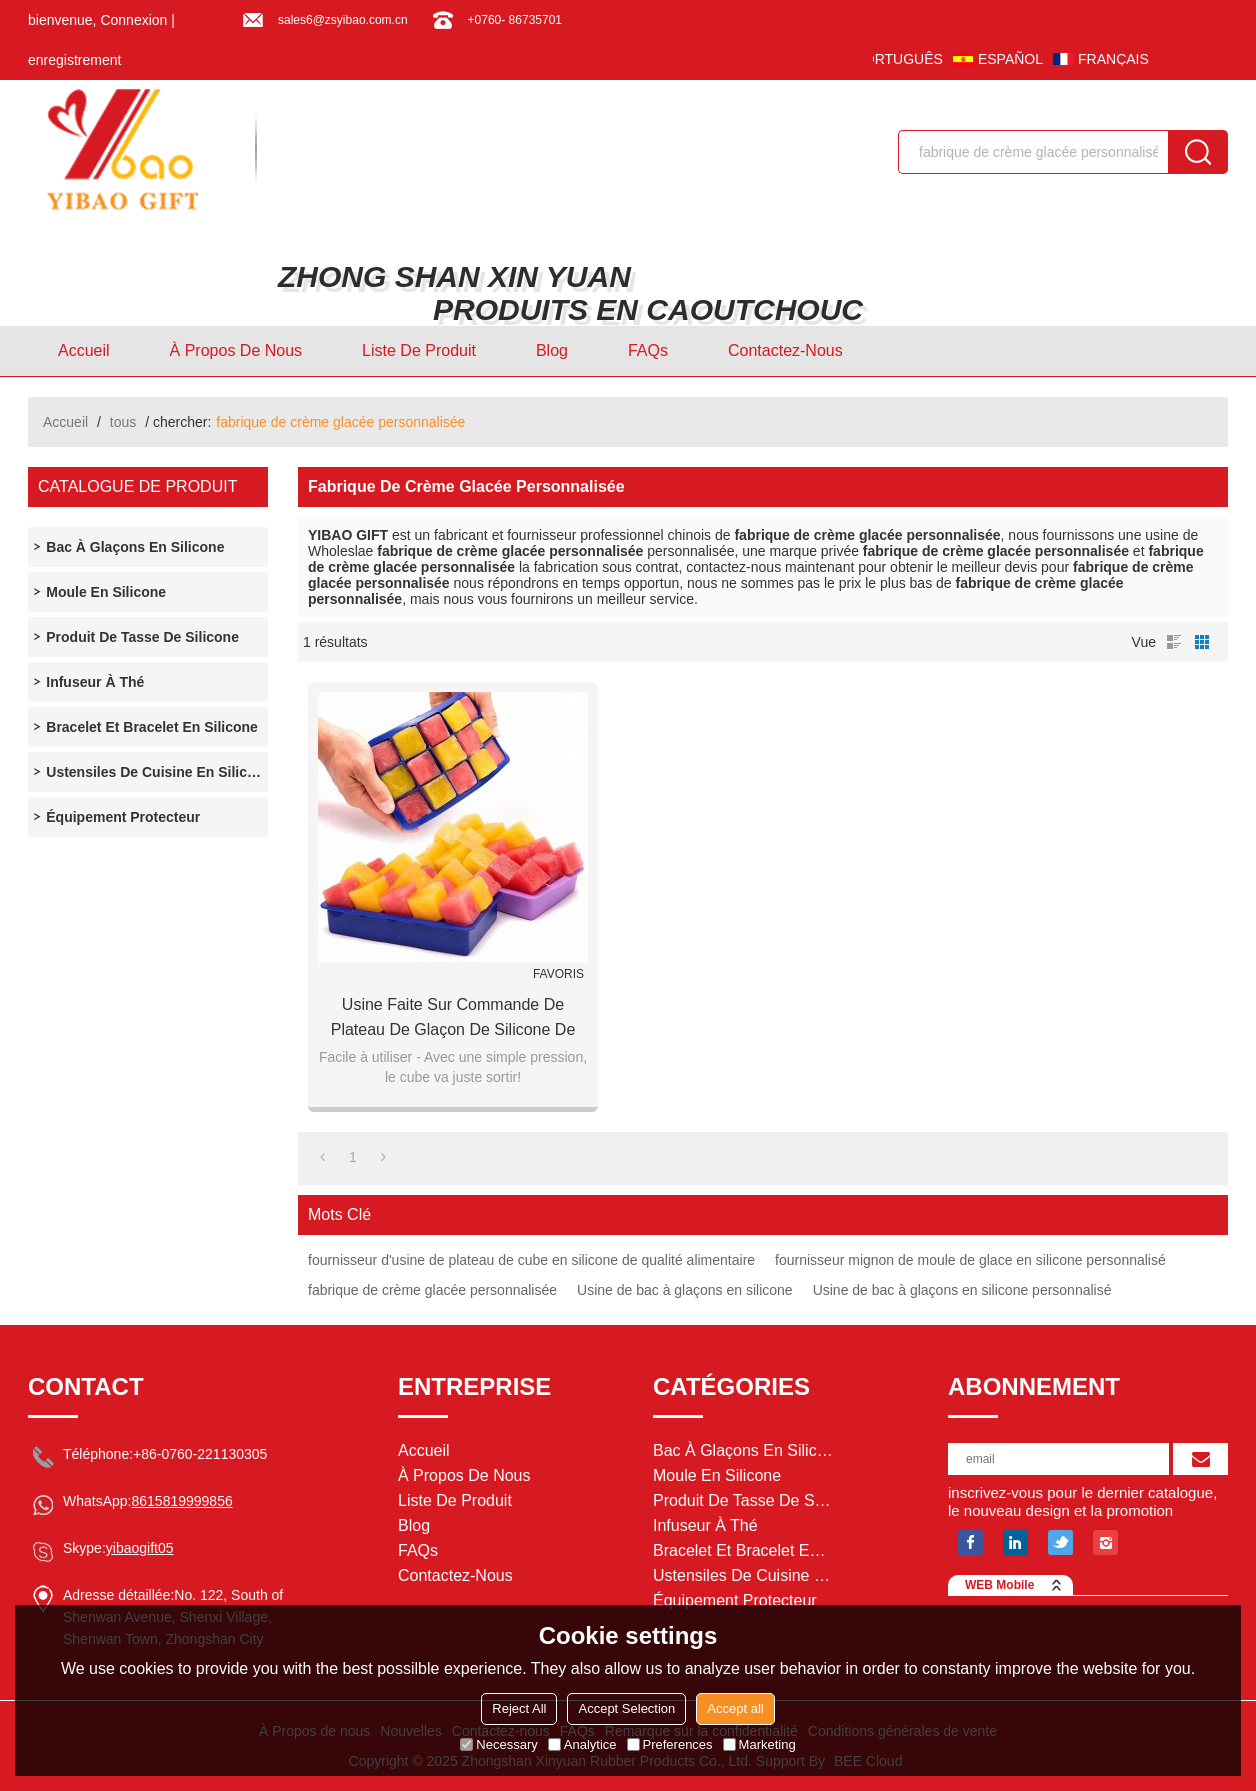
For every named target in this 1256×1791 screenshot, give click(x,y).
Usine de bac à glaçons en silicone (685, 1290)
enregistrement (74, 60)
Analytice (582, 1744)
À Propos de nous (236, 350)
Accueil (84, 350)
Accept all (735, 1708)
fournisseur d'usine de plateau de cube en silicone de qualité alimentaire (531, 1260)
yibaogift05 (140, 1548)
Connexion (133, 20)
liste (1174, 642)
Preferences (670, 1744)
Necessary (498, 1744)
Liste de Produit (419, 350)
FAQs (648, 350)
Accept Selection (626, 1708)
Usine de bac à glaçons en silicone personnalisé (962, 1290)
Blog (552, 350)
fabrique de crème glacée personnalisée (432, 1290)
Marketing (759, 1744)
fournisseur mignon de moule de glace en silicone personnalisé (970, 1260)
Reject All (519, 1708)
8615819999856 (181, 1501)
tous (123, 422)
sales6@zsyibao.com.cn (343, 20)
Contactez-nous (785, 350)
